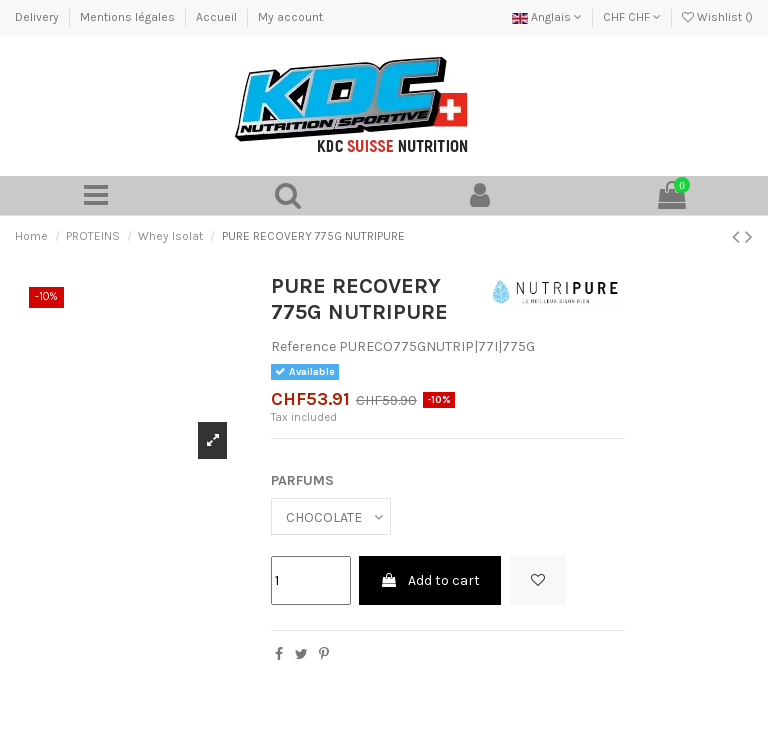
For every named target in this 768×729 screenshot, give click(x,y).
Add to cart (430, 580)
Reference (303, 346)
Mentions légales (129, 17)
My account (290, 17)
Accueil (218, 17)
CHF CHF (632, 17)
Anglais (547, 17)
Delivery (38, 17)
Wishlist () (717, 17)
